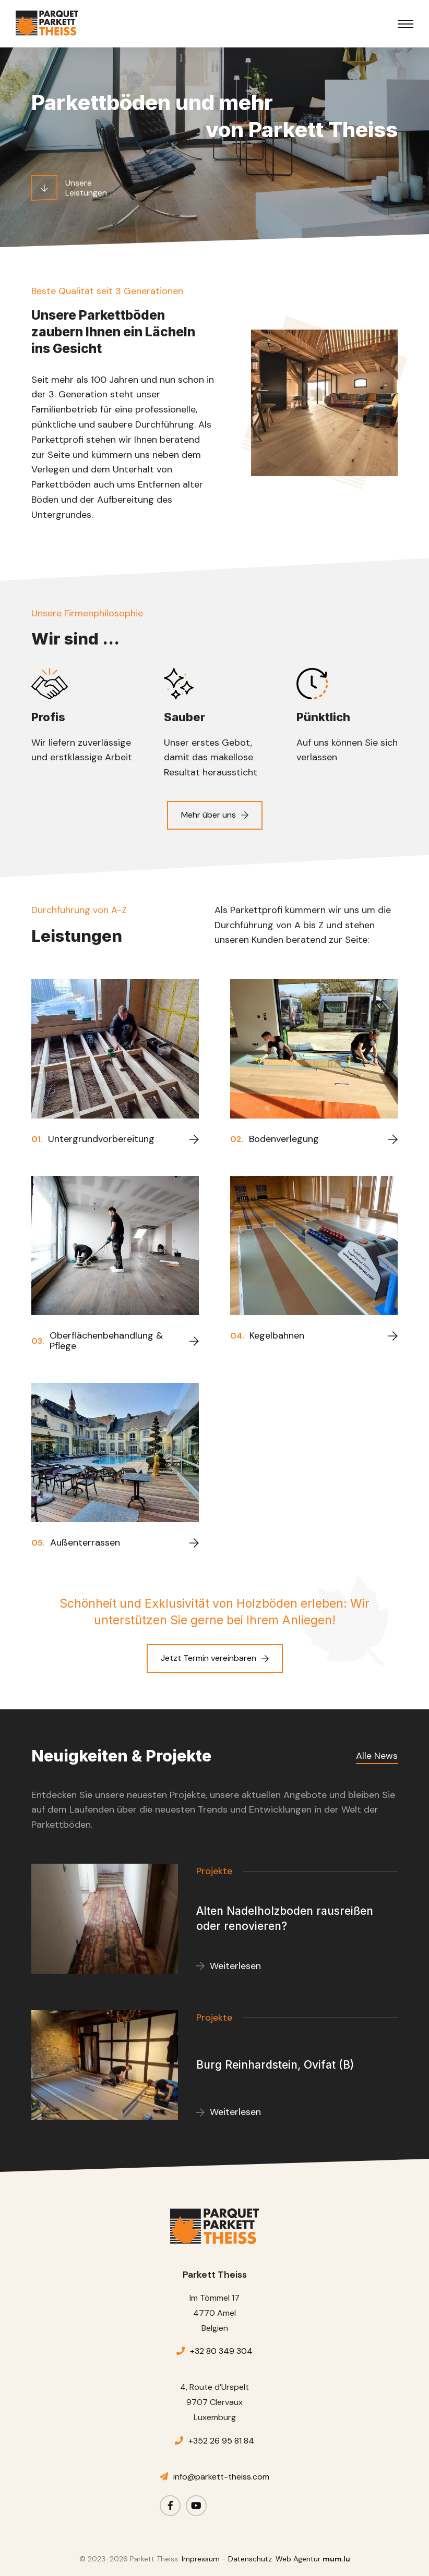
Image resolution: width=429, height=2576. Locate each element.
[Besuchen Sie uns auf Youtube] (196, 2505)
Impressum (201, 2558)
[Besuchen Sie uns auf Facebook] (170, 2505)
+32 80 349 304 (221, 2351)
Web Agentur (298, 2558)
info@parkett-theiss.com (221, 2476)
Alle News (377, 1755)
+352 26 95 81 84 (221, 2440)
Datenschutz (250, 2558)
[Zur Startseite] (47, 23)
